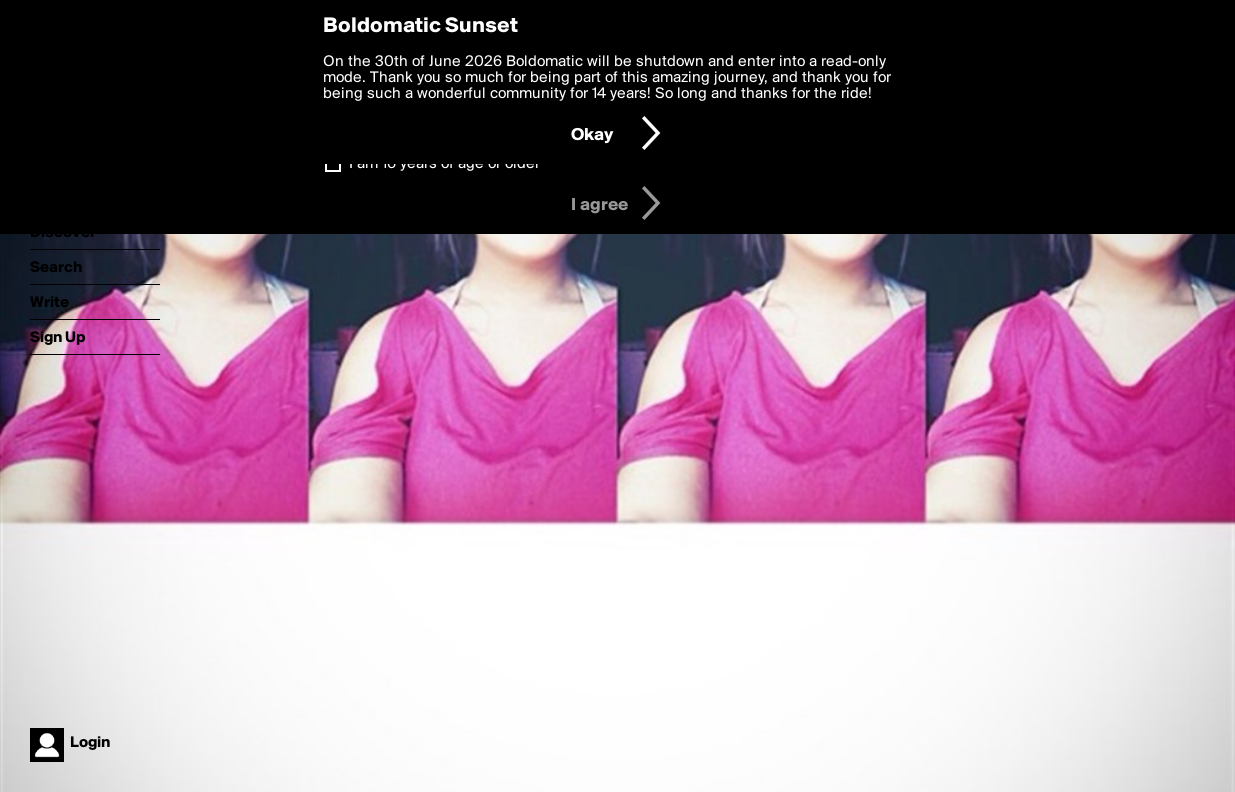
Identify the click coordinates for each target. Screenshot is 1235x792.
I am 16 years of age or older (444, 164)
